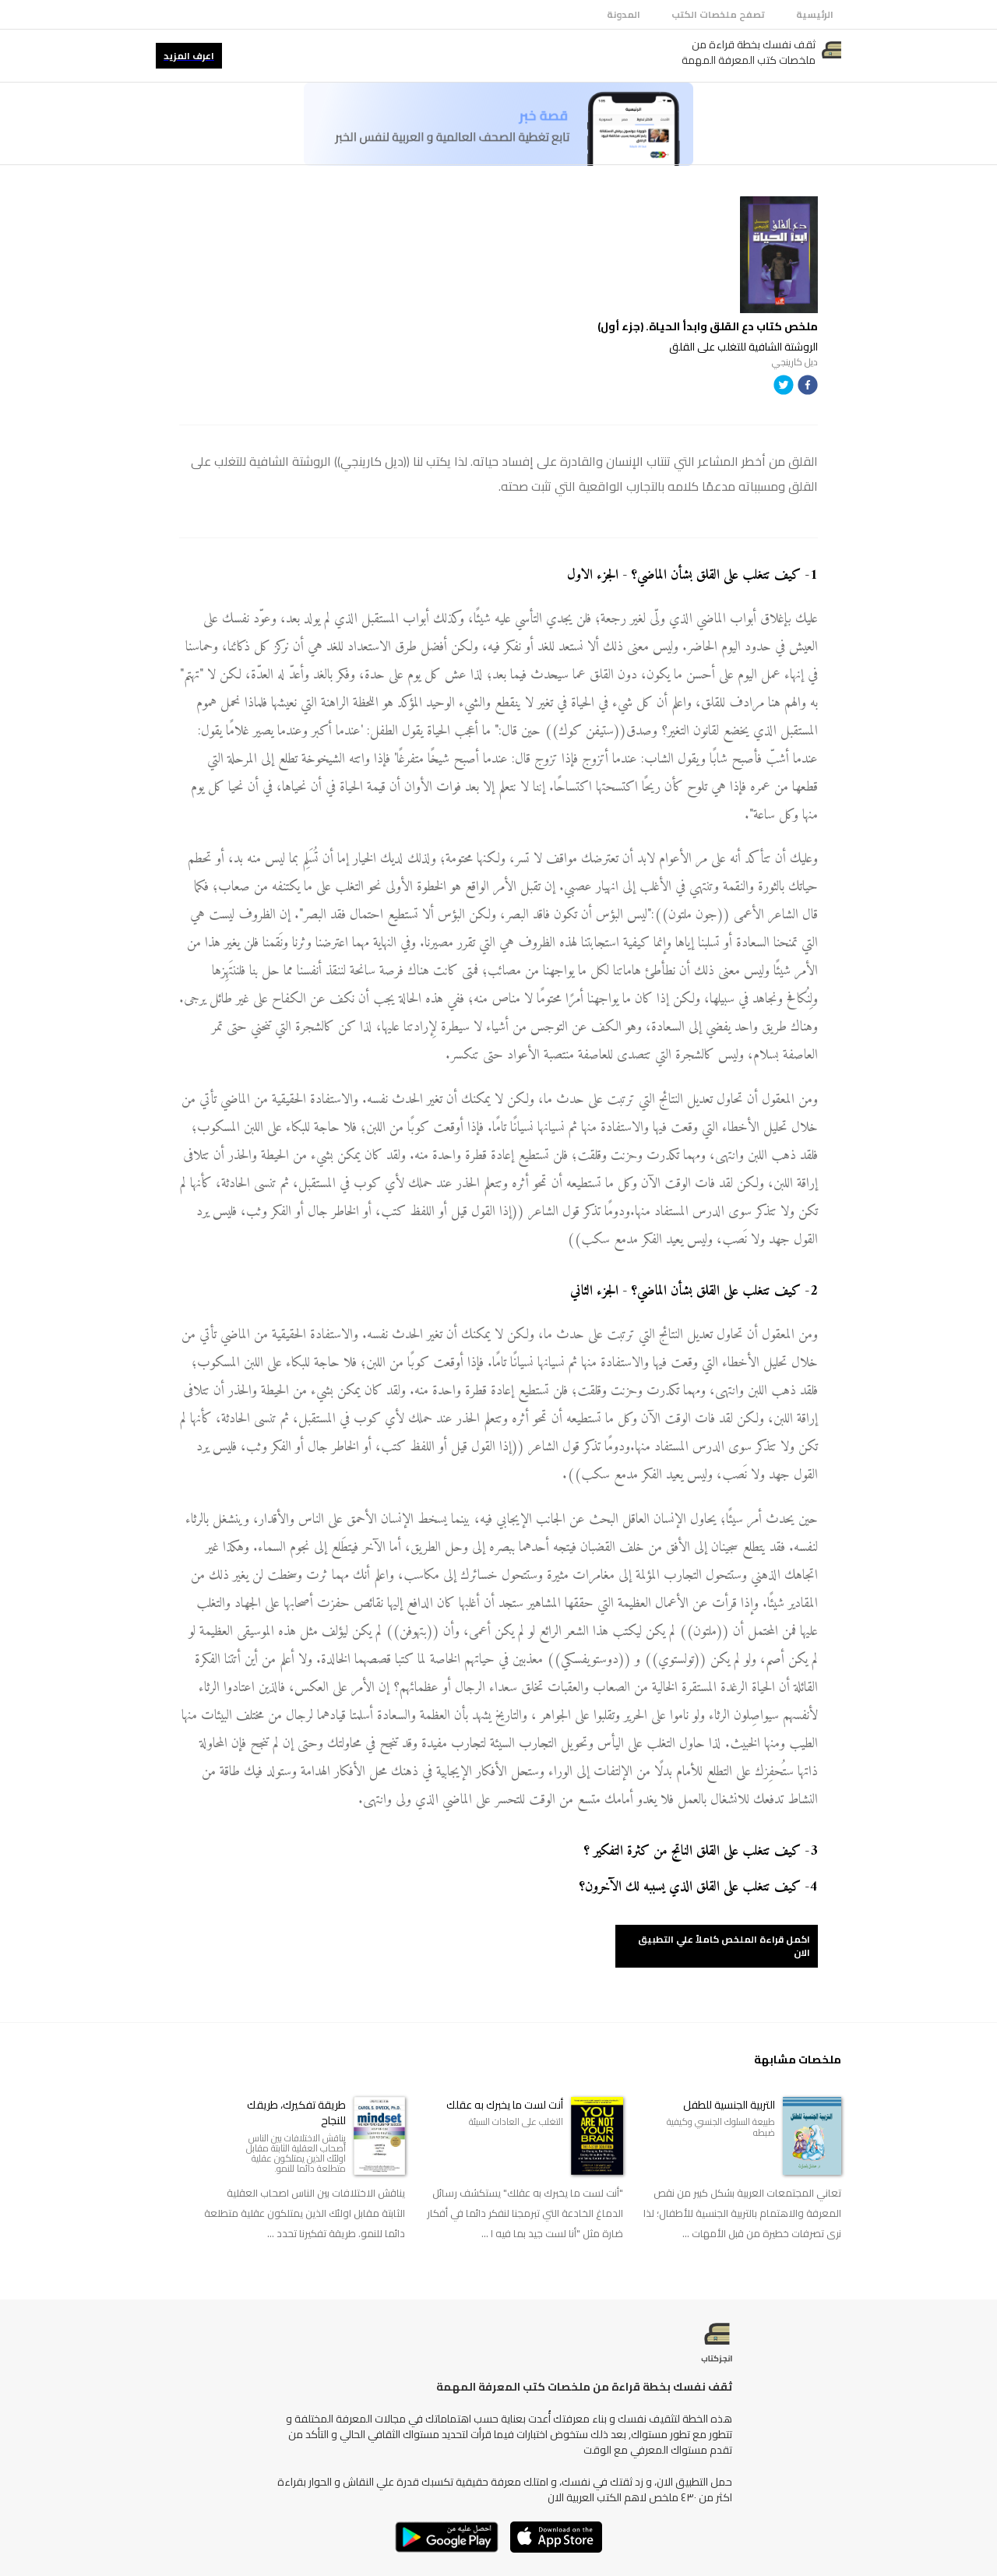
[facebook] (808, 387)
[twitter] (783, 387)
